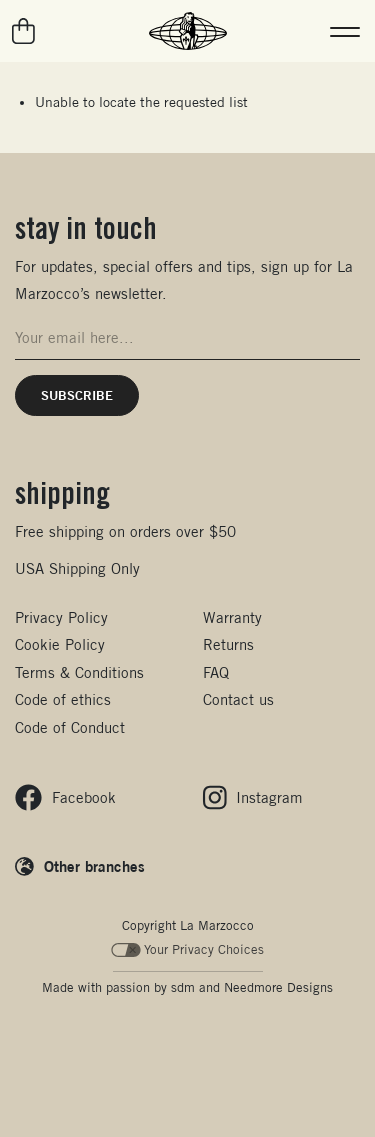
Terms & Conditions (79, 672)
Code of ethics (63, 699)
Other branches (94, 866)
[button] (345, 31)
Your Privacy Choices (187, 949)
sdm (183, 987)
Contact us (238, 699)
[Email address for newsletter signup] (187, 338)
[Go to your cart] (24, 31)
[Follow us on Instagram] (253, 797)
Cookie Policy (60, 644)
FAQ (216, 672)
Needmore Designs (278, 987)
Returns (228, 644)
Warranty (232, 617)
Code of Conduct (70, 727)
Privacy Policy (61, 617)
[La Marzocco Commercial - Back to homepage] (188, 31)
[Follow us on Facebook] (65, 797)
